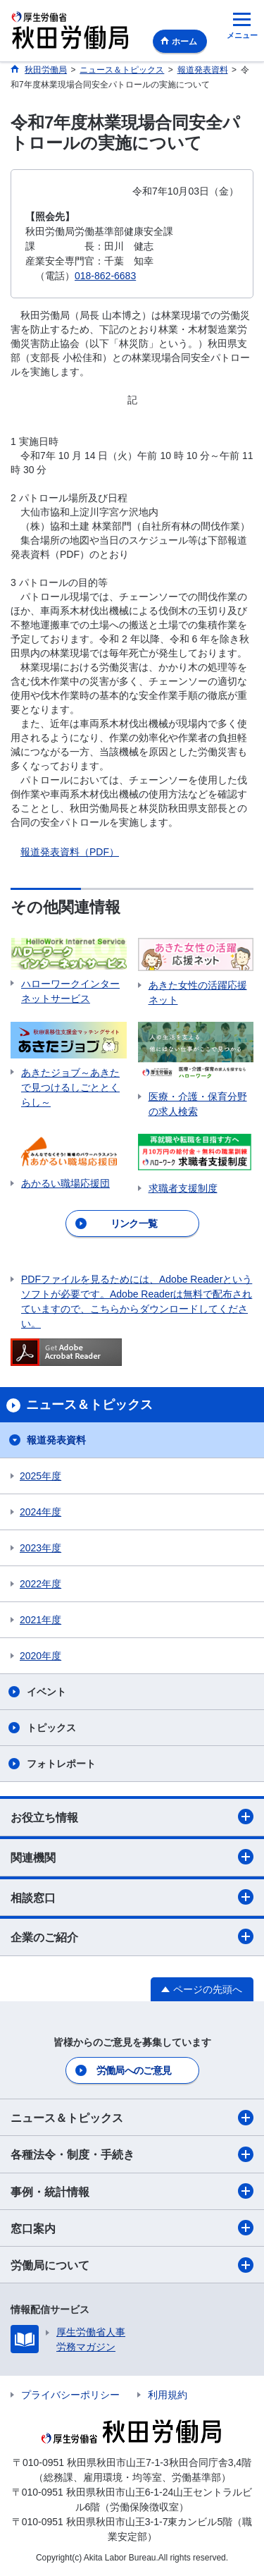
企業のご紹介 (132, 1936)
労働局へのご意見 (133, 2070)
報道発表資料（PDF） (69, 851)
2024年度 (40, 1512)
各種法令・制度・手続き (132, 2154)
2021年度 (40, 1619)
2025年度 (40, 1476)
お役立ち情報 (132, 1816)
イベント (46, 1691)
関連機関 (132, 1856)
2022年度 (40, 1583)
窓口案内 (132, 2227)
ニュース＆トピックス (132, 2117)
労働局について (132, 2265)
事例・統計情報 (132, 2191)
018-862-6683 (105, 275)
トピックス (51, 1727)
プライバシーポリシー (70, 2394)
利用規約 (167, 2394)
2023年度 (40, 1547)
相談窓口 (132, 1897)
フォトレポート (61, 1763)
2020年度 (40, 1655)
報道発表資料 (56, 1440)
